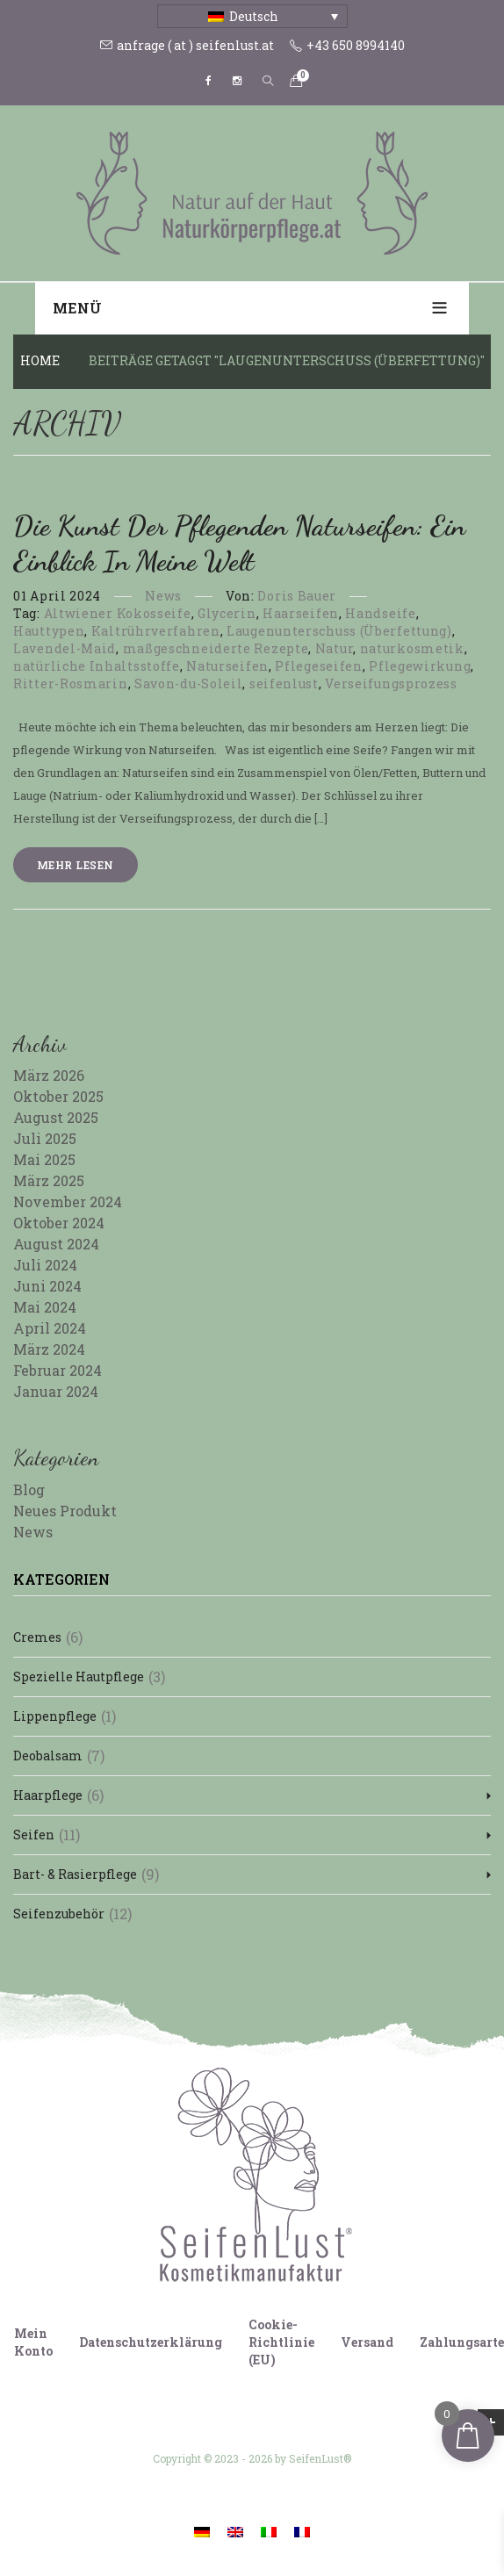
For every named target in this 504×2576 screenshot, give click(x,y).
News (163, 595)
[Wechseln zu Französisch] (302, 2531)
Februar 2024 (57, 1370)
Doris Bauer (296, 595)
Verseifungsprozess (391, 683)
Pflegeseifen (318, 666)
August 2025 (55, 1117)
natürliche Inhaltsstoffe (96, 666)
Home (40, 360)
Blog (29, 1489)
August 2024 (56, 1243)
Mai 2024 (44, 1307)
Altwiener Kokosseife (117, 613)
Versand (367, 2342)
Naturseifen (227, 666)
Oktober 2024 (58, 1222)
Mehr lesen (75, 865)
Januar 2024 (55, 1391)
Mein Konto (33, 2342)
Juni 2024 (47, 1286)
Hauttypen (48, 630)
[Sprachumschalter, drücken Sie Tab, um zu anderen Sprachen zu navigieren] (252, 16)
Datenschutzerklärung (150, 2342)
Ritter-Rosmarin (70, 683)
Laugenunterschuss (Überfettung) (339, 630)
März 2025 (48, 1180)
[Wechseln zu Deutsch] (202, 2531)
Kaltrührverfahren (155, 630)
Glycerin (227, 613)
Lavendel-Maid (64, 648)
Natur (334, 648)
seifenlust (284, 683)
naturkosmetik (412, 648)
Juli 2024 (45, 1265)
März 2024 (49, 1349)
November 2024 (67, 1201)
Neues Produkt (65, 1510)
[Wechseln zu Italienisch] (268, 2531)
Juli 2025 (44, 1138)
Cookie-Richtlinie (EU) (281, 2342)
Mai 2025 (44, 1159)
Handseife (380, 613)
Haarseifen (301, 613)
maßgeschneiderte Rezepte (216, 648)
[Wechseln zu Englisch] (235, 2531)
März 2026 (48, 1075)
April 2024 (49, 1328)
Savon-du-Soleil (188, 683)
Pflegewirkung (420, 666)
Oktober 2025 (58, 1096)
